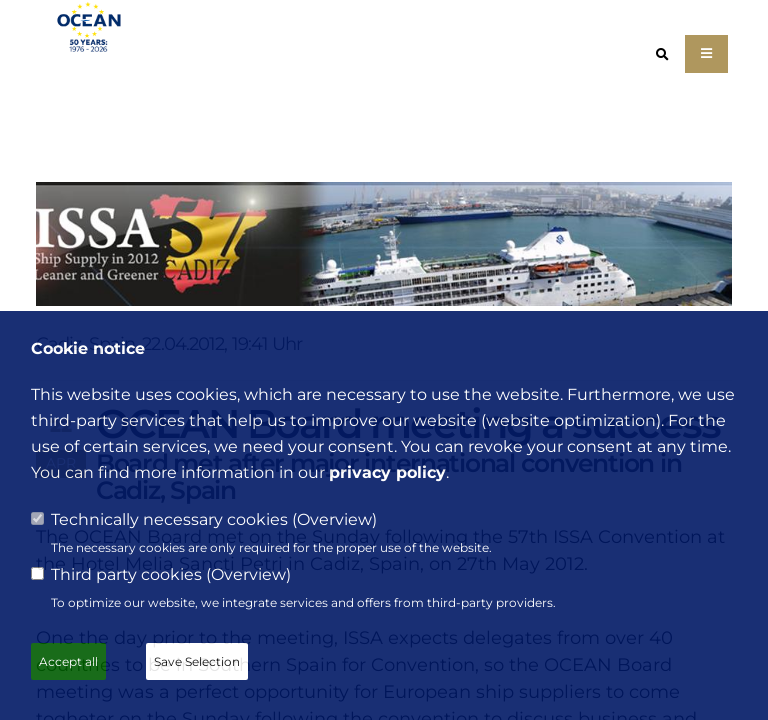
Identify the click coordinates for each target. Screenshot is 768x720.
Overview (334, 519)
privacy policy (387, 472)
